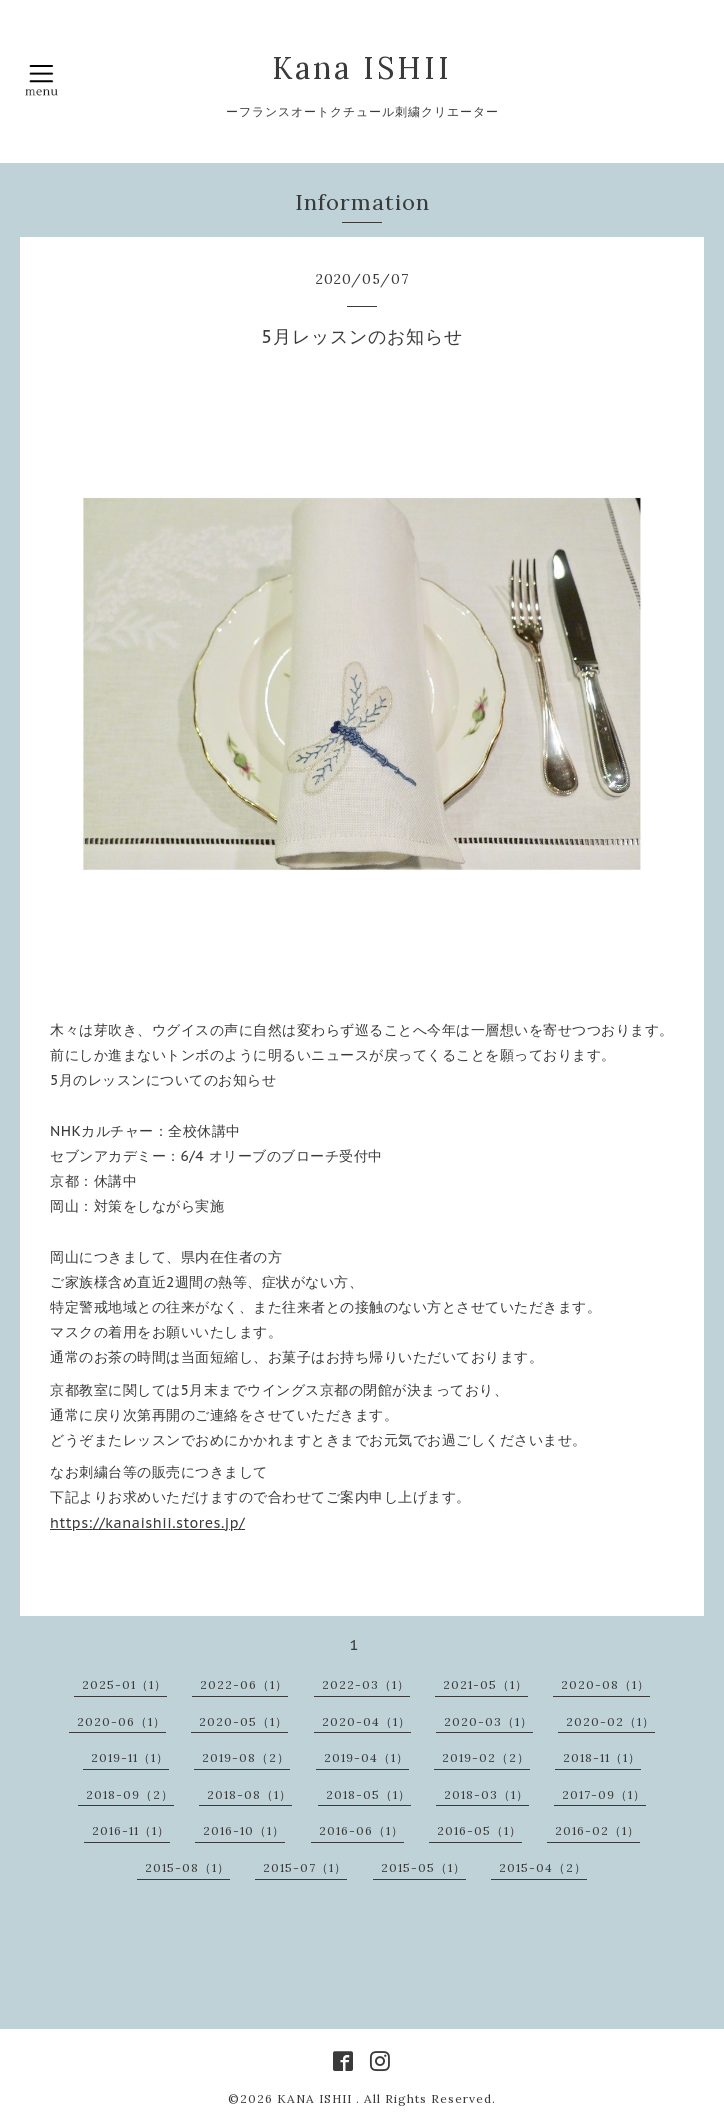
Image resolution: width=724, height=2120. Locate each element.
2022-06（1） (244, 1684)
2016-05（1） (479, 1830)
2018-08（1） (249, 1794)
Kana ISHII (362, 68)
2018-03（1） (486, 1794)
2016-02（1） (597, 1830)
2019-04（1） (366, 1757)
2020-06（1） (121, 1721)
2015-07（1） (305, 1867)
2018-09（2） (130, 1794)
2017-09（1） (604, 1794)
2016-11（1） (131, 1830)
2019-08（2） (246, 1757)
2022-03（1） (366, 1684)
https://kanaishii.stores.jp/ (147, 1523)
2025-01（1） (124, 1684)
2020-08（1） (605, 1684)
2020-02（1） (610, 1721)
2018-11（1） (602, 1757)
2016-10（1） (244, 1830)
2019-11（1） (130, 1757)
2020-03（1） (488, 1721)
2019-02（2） (486, 1757)
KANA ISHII (316, 2098)
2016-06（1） (361, 1830)
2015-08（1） (187, 1867)
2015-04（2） (543, 1867)
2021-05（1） (485, 1684)
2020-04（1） (366, 1721)
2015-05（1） (423, 1867)
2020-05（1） (243, 1721)
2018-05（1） (368, 1794)
